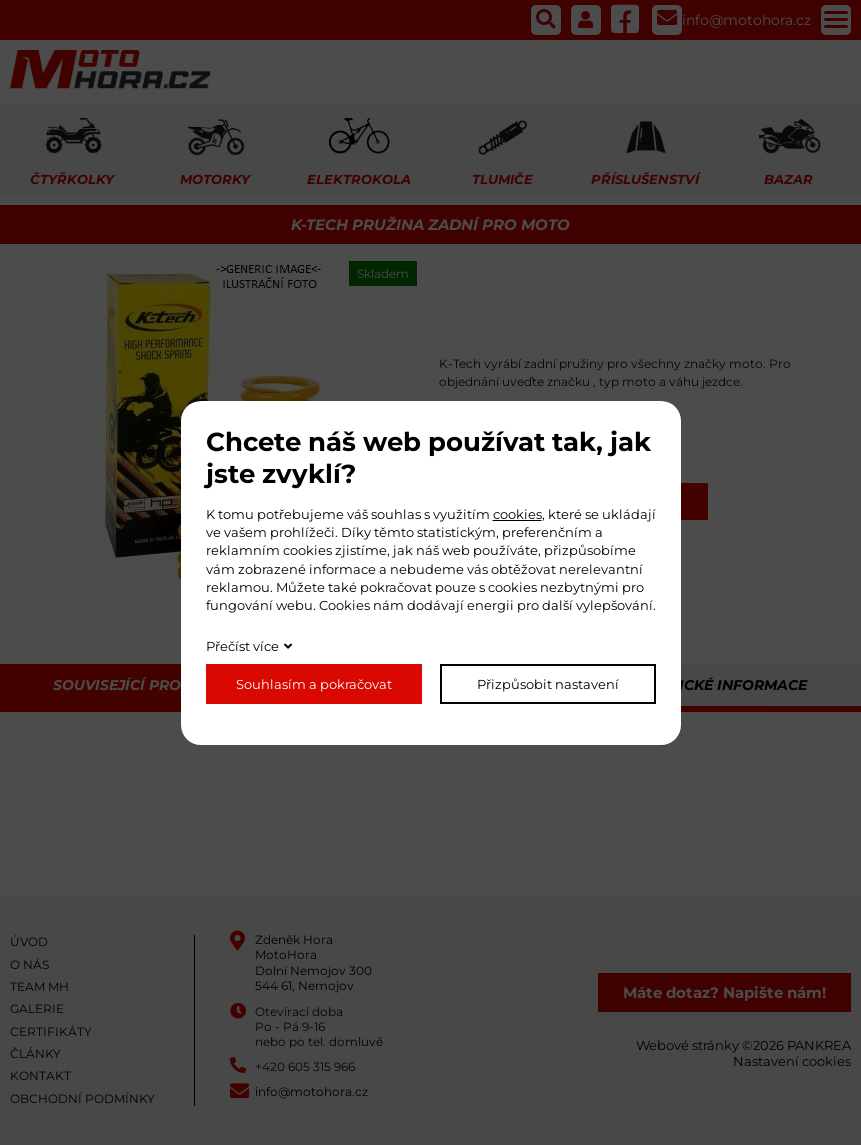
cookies (517, 514)
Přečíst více (242, 646)
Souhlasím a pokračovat (314, 684)
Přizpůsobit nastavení (548, 684)
